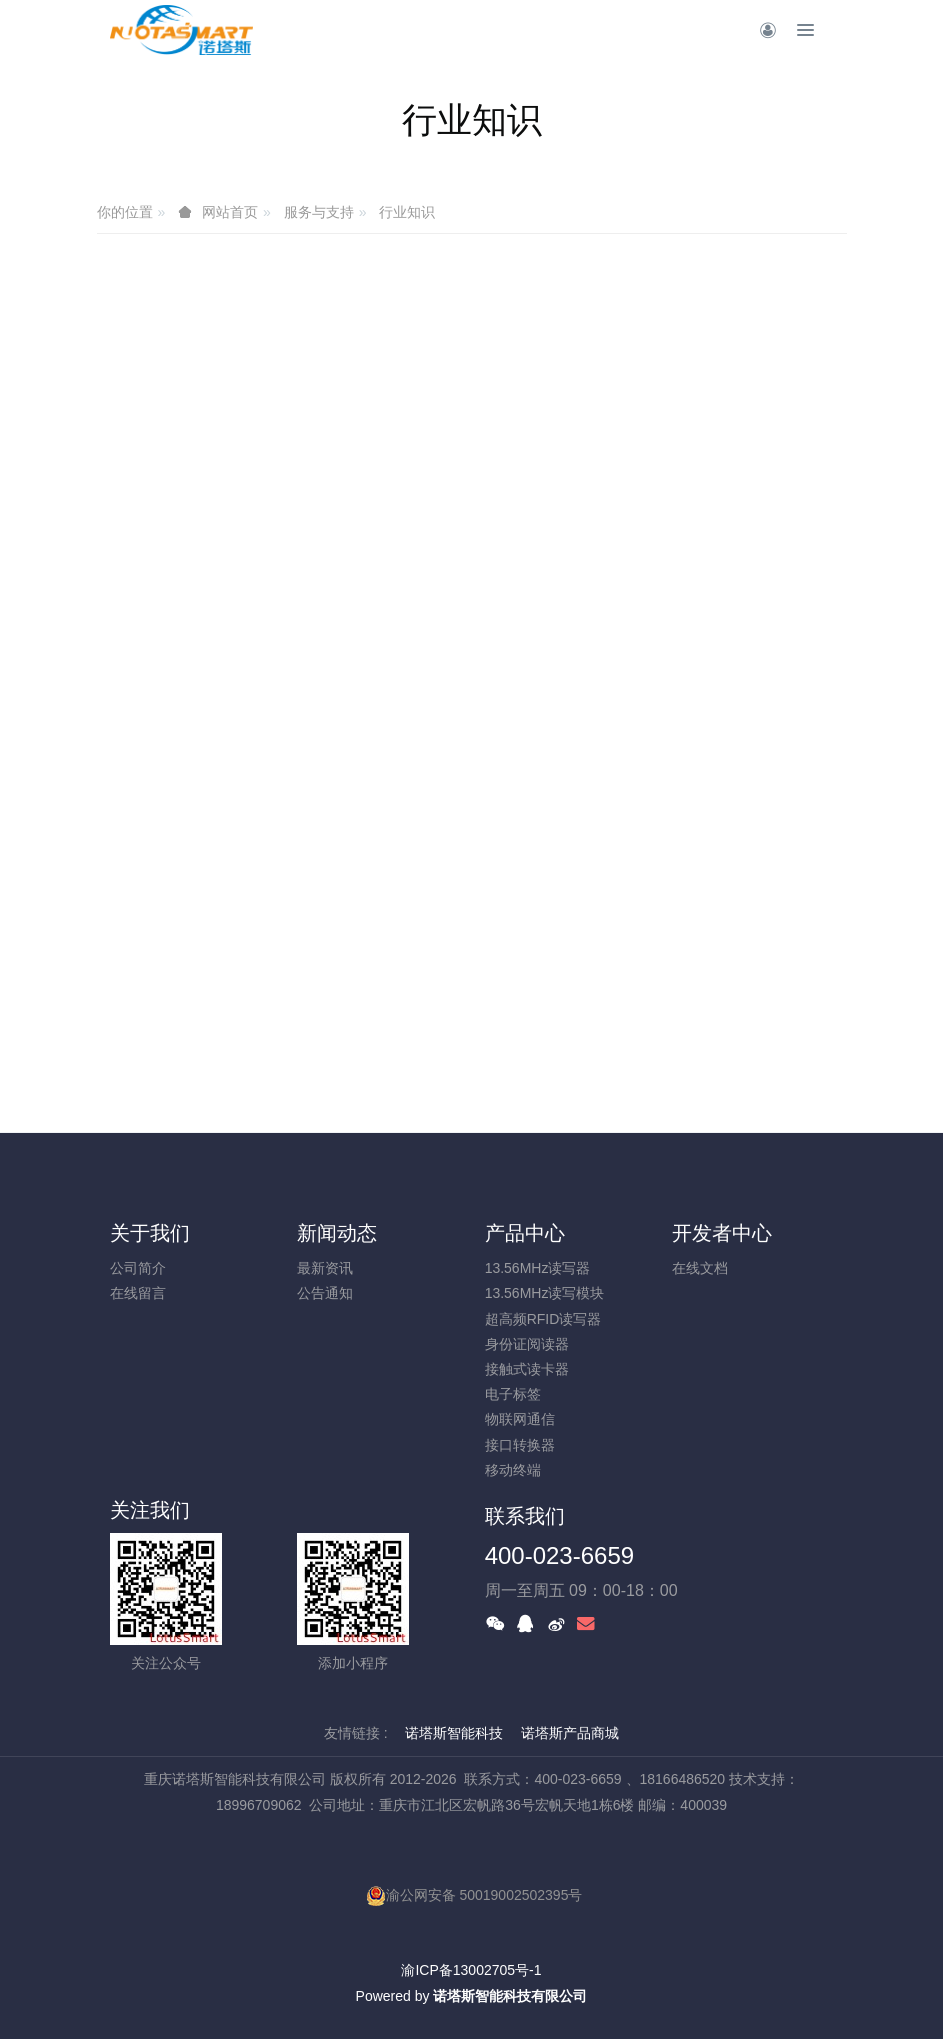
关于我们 (150, 1233)
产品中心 (525, 1233)
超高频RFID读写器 (543, 1319)
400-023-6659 (559, 1555)
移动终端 (513, 1470)
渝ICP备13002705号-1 (471, 1970)
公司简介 (138, 1268)
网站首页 (230, 212)
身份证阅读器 (527, 1344)
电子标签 (513, 1394)
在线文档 (700, 1268)
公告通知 (325, 1293)
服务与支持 (319, 212)
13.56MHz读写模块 (545, 1293)
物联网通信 (520, 1419)
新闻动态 (337, 1233)
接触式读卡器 (527, 1369)
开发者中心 (722, 1233)
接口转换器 (520, 1445)
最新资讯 (325, 1268)
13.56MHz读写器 (538, 1268)
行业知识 (407, 212)
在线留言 (138, 1293)
